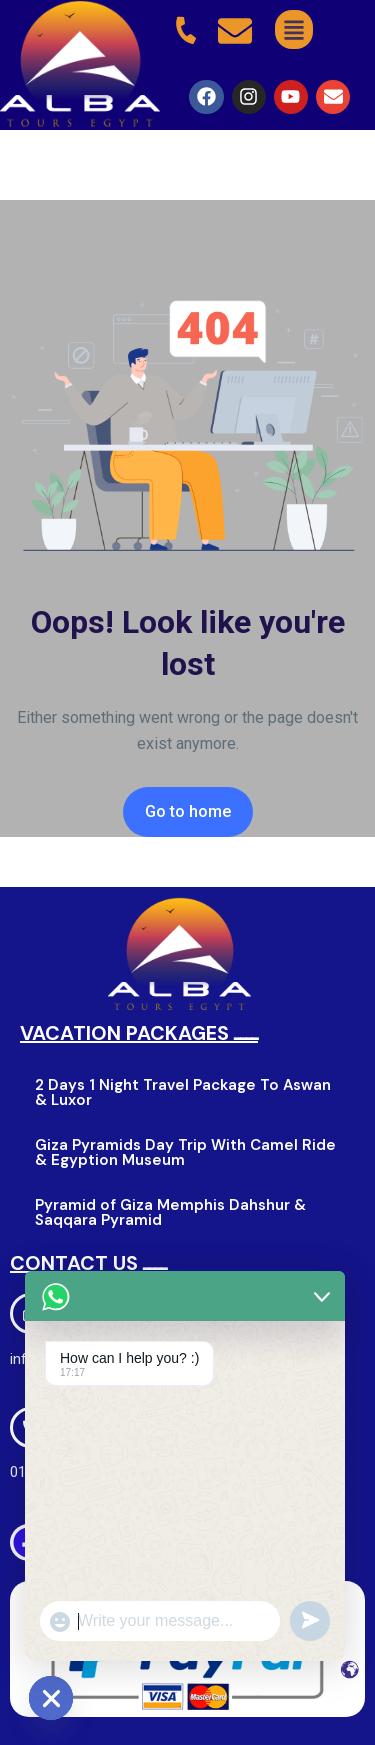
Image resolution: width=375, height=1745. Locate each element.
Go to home (188, 811)
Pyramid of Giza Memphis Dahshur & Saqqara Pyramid (170, 1212)
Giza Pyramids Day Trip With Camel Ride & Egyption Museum (185, 1152)
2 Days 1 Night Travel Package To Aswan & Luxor (183, 1092)
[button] (293, 29)
